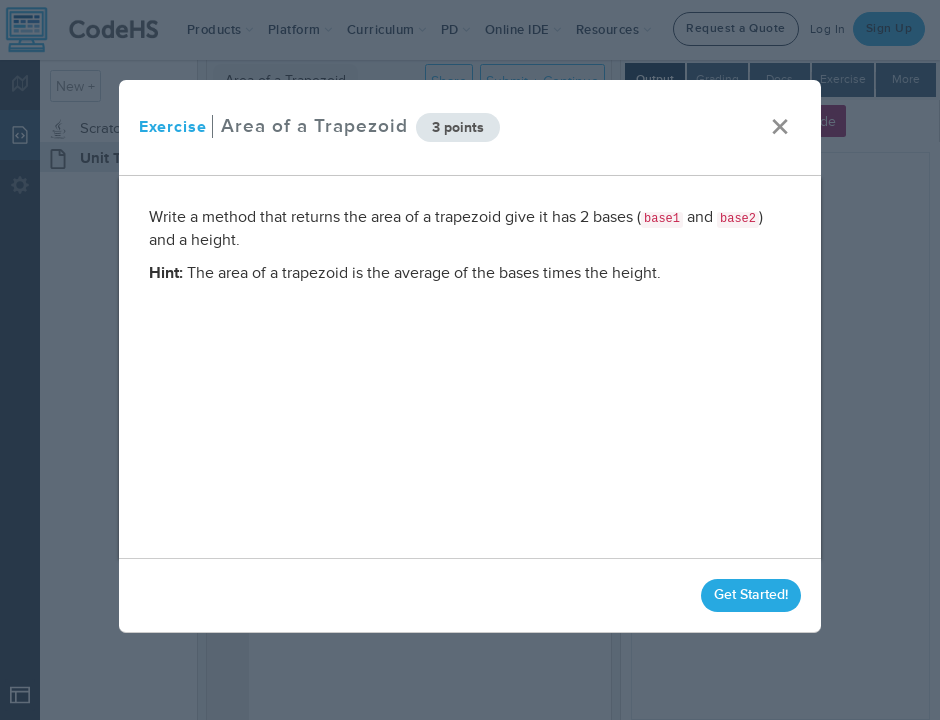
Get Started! (751, 594)
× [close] (780, 127)
